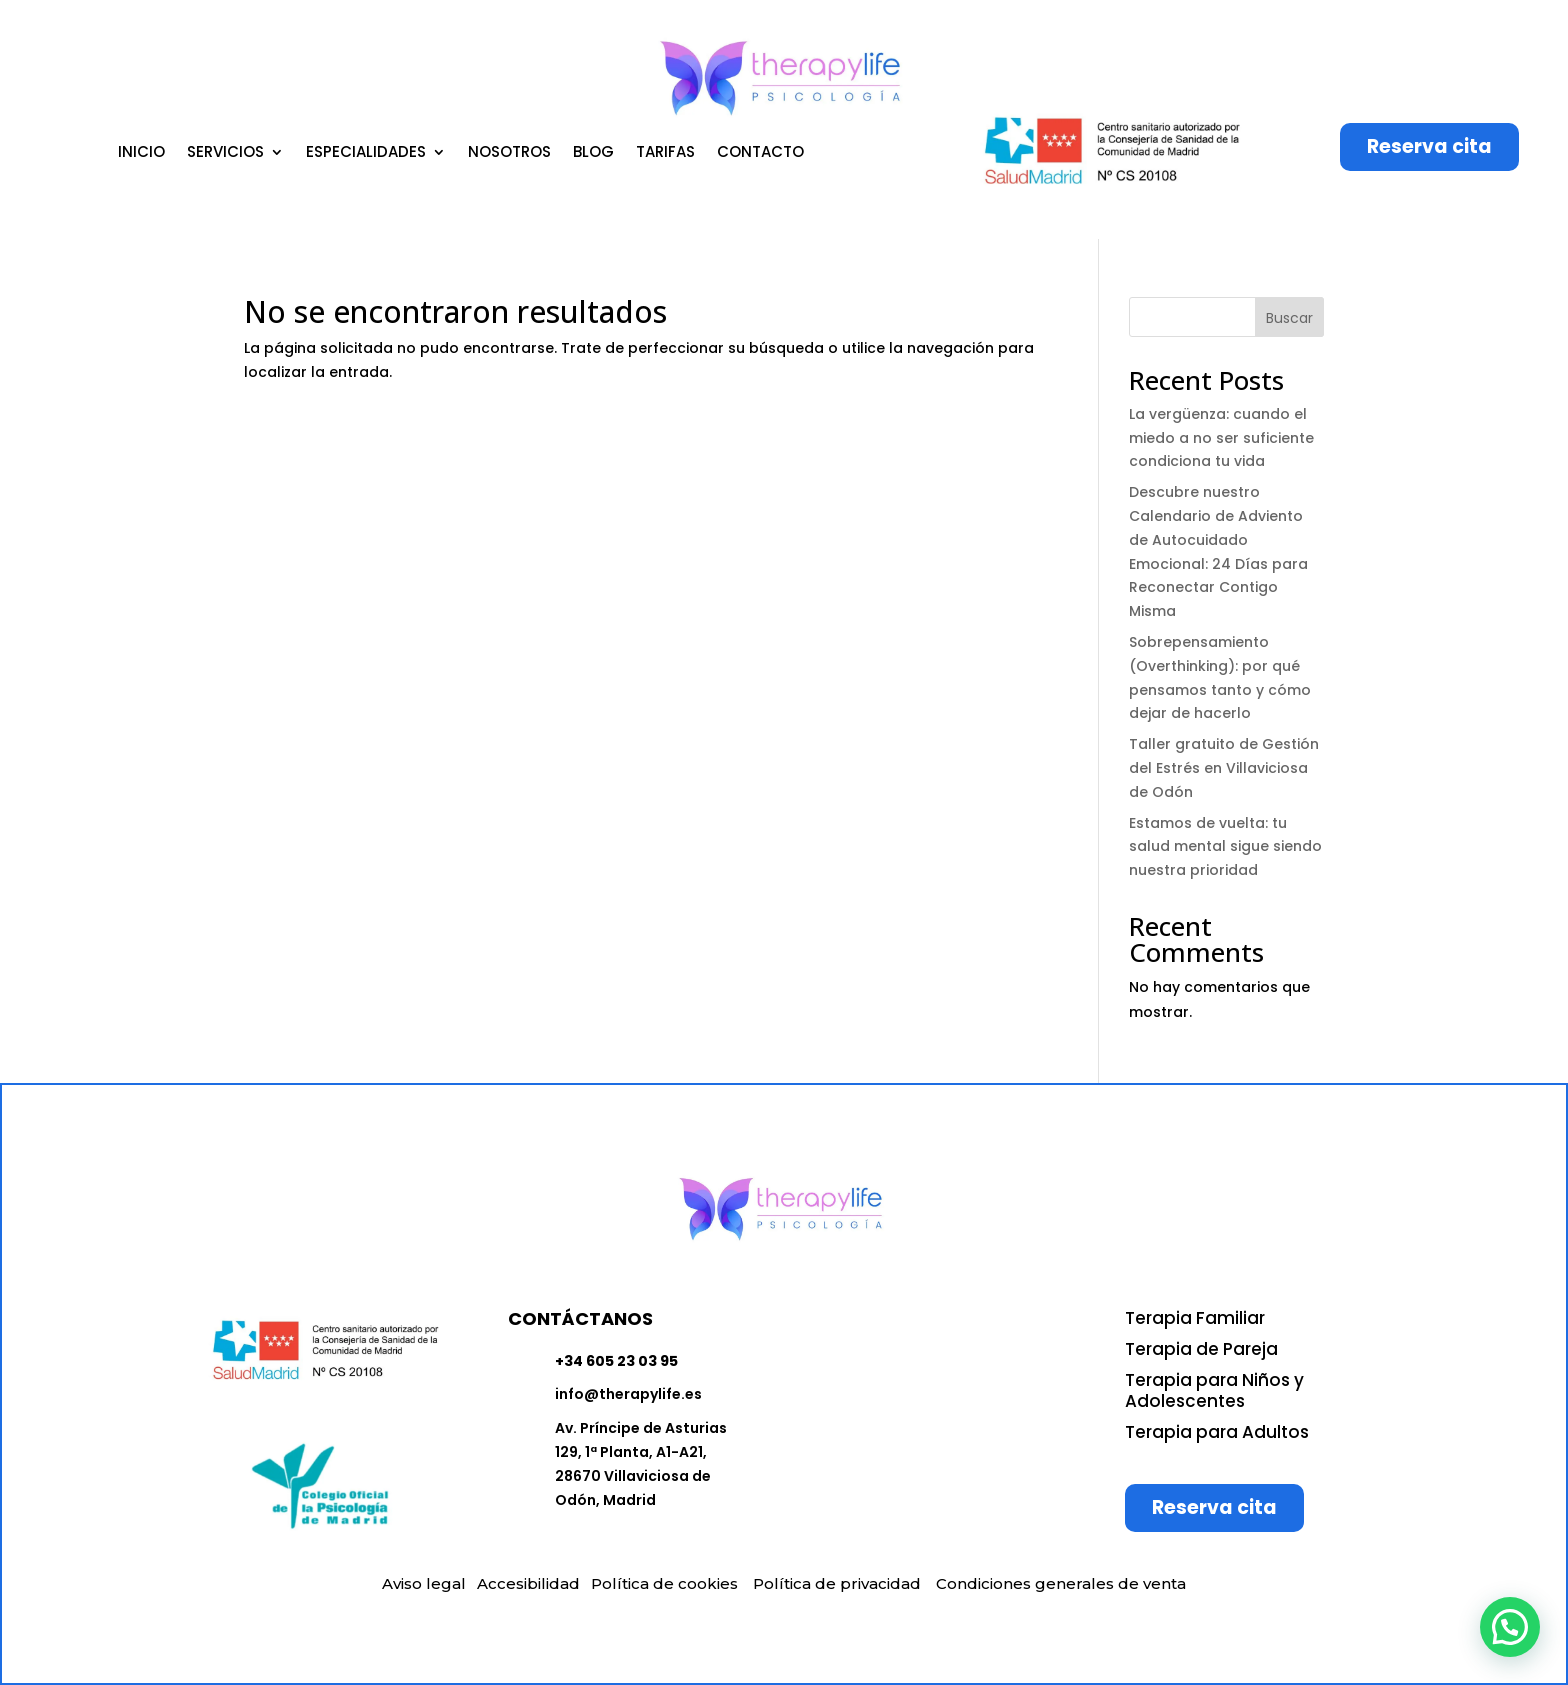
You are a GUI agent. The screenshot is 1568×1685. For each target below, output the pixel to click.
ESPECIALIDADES (366, 153)
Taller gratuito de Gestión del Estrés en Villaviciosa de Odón (1224, 768)
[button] (1510, 1627)
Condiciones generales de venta (1061, 1583)
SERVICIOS (225, 153)
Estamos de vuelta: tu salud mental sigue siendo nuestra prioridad (1225, 847)
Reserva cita (1429, 146)
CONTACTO (760, 153)
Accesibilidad (528, 1583)
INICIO (141, 153)
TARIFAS (665, 153)
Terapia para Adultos (1217, 1432)
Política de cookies (664, 1583)
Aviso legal (424, 1583)
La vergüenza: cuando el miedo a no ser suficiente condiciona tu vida (1221, 438)
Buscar (1289, 318)
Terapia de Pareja (1201, 1349)
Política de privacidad (837, 1583)
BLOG (593, 153)
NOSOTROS (509, 153)
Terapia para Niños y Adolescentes (1214, 1390)
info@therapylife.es (628, 1394)
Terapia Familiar (1195, 1318)
